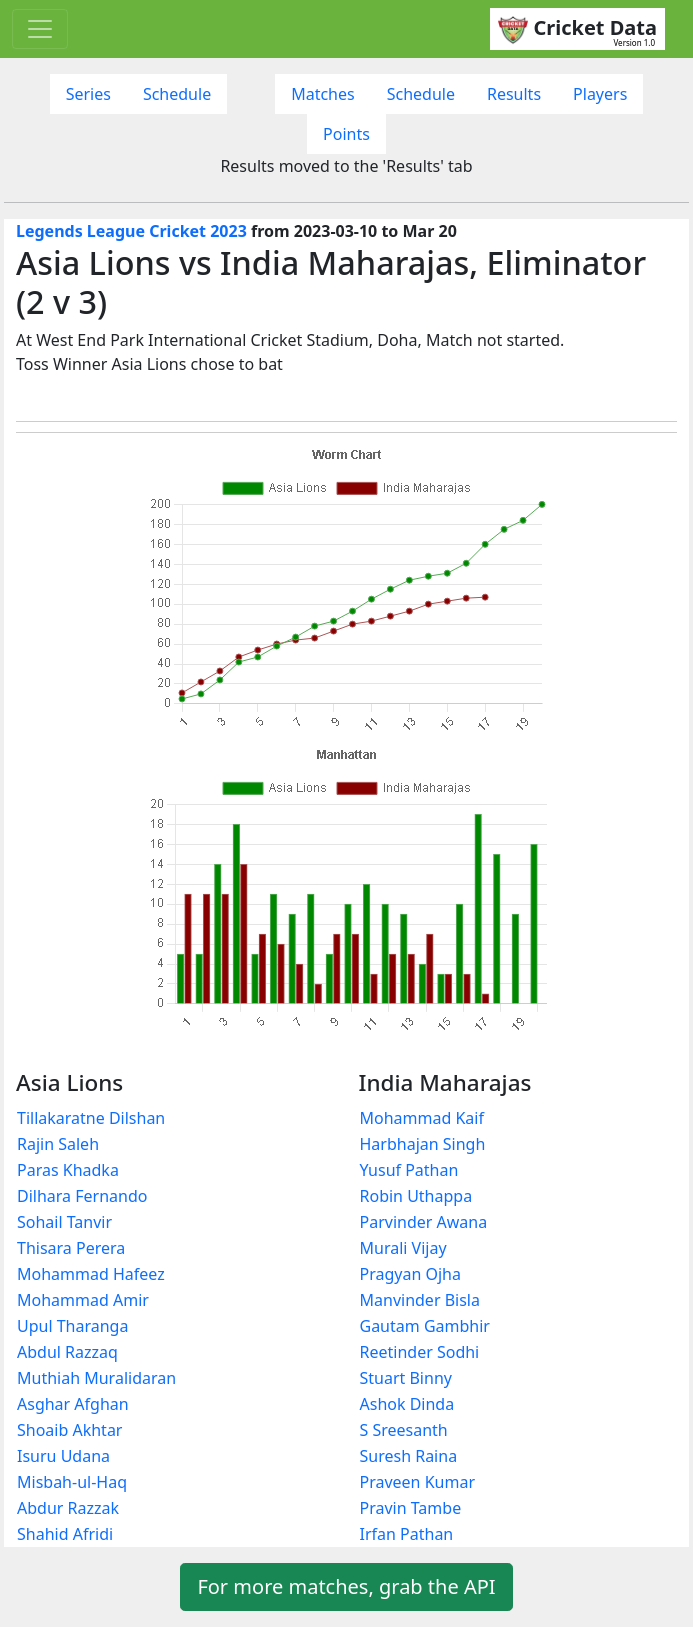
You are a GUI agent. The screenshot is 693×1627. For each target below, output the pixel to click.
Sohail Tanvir (64, 1222)
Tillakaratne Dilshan (91, 1118)
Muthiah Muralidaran (96, 1378)
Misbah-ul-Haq (72, 1482)
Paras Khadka (68, 1170)
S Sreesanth (404, 1430)
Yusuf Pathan (409, 1170)
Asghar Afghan (73, 1404)
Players (600, 94)
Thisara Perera (71, 1248)
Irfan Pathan (407, 1534)
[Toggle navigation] (40, 29)
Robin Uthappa (416, 1196)
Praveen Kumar (418, 1482)
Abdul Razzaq (67, 1352)
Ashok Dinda (407, 1404)
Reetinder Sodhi (420, 1352)
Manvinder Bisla (420, 1300)
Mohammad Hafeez (91, 1274)
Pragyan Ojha (410, 1274)
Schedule (177, 94)
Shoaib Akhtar (69, 1430)
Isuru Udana (63, 1456)
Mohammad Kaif (422, 1118)
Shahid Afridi (65, 1534)
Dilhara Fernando (82, 1196)
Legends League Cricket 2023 (131, 231)
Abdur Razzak (68, 1508)
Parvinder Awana (424, 1222)
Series (88, 94)
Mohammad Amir (83, 1300)
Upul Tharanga (72, 1326)
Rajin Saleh (58, 1144)
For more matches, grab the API (346, 1586)
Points (346, 134)
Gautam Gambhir (425, 1326)
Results (514, 94)
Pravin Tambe (411, 1508)
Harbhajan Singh (423, 1144)
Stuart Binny (406, 1378)
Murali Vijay (403, 1248)
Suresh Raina (409, 1456)
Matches (323, 94)
